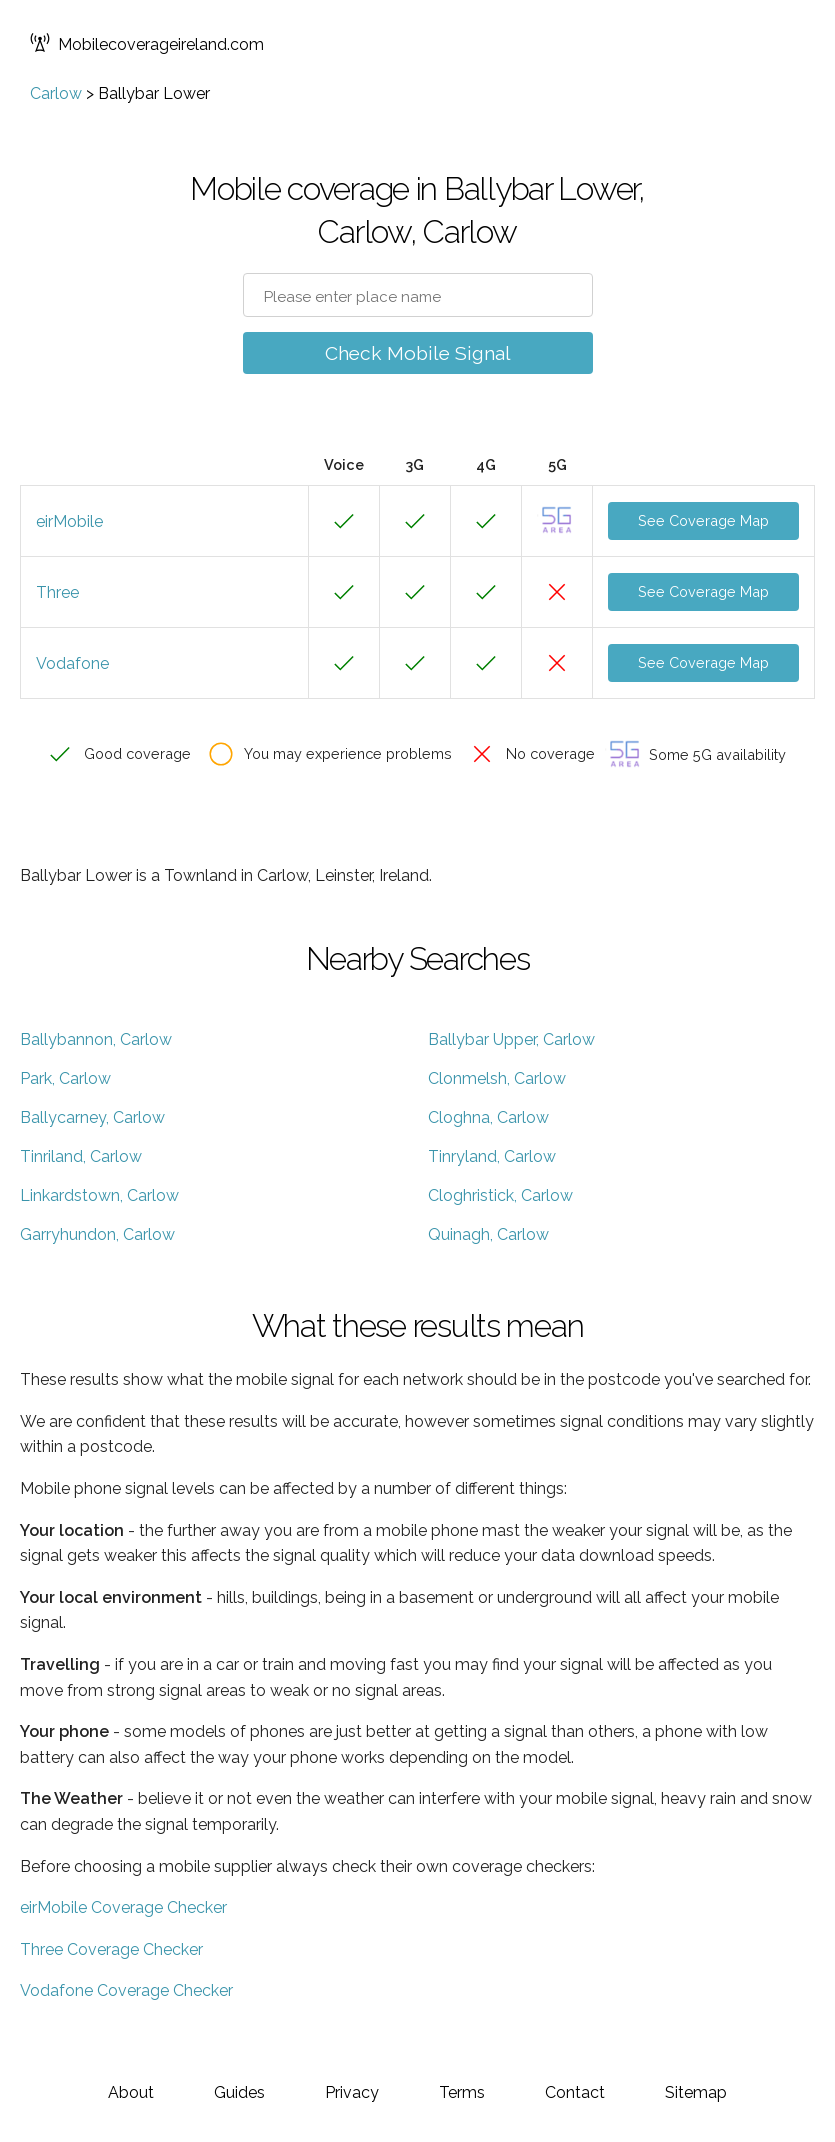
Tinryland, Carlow (492, 1156)
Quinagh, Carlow (488, 1234)
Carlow (56, 93)
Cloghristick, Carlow (500, 1195)
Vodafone (72, 663)
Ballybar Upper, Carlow (511, 1039)
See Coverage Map (703, 520)
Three (57, 592)
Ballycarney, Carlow (92, 1117)
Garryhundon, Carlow (97, 1234)
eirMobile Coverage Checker (123, 1907)
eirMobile (69, 521)
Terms (462, 2092)
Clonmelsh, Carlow (497, 1078)
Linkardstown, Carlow (99, 1195)
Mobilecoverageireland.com (147, 44)
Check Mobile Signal (418, 353)
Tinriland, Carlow (81, 1156)
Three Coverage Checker (111, 1949)
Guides (239, 2092)
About (131, 2092)
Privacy (352, 2092)
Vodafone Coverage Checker (126, 1990)
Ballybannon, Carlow (96, 1039)
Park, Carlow (65, 1078)
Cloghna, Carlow (488, 1117)
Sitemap (696, 2092)
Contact (575, 2092)
